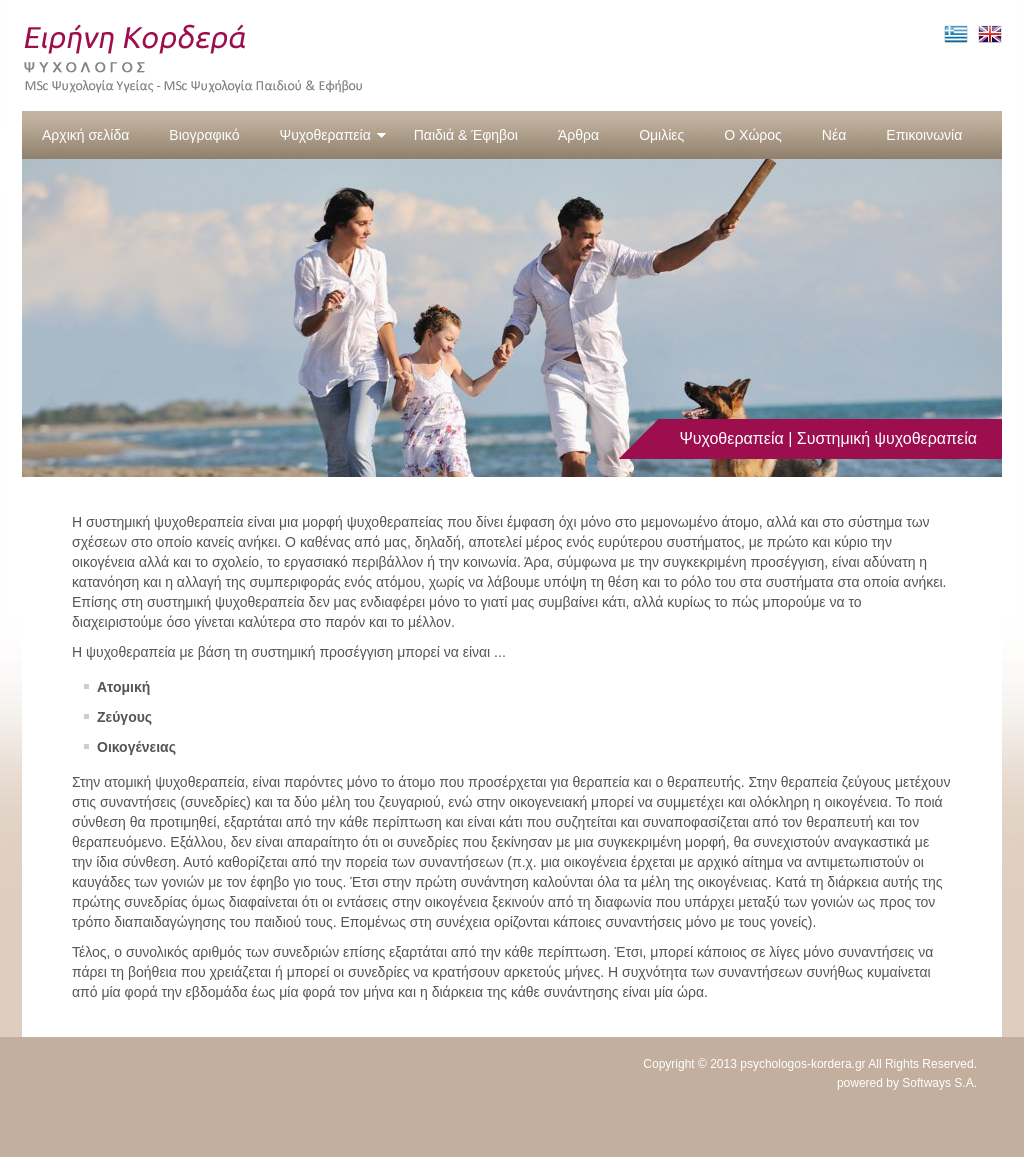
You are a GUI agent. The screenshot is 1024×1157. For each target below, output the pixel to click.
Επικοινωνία (924, 135)
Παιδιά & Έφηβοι (466, 135)
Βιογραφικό (204, 135)
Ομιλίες (661, 135)
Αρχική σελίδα (85, 135)
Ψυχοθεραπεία (332, 135)
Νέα (834, 135)
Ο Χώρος (753, 135)
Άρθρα (578, 135)
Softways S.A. (939, 1083)
